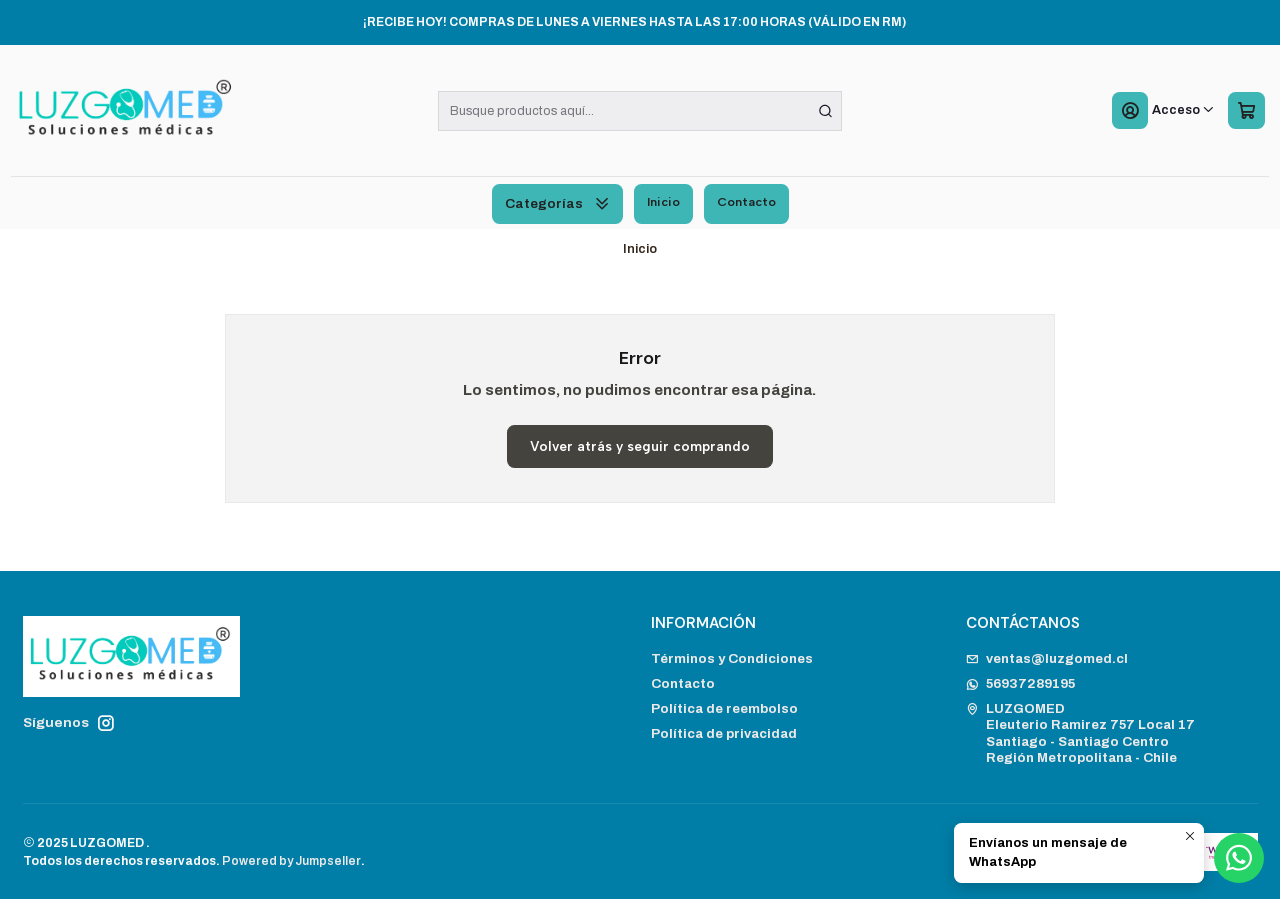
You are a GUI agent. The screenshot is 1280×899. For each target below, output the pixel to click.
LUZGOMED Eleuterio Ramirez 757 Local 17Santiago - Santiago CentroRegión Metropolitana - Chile (1081, 733)
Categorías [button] (557, 203)
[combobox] (640, 111)
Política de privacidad (724, 733)
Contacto (746, 201)
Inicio (663, 201)
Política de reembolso (724, 708)
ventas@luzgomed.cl (1047, 658)
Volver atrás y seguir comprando (640, 446)
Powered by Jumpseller (291, 861)
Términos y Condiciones (732, 658)
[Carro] (1246, 111)
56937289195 (1021, 683)
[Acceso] (1163, 111)
